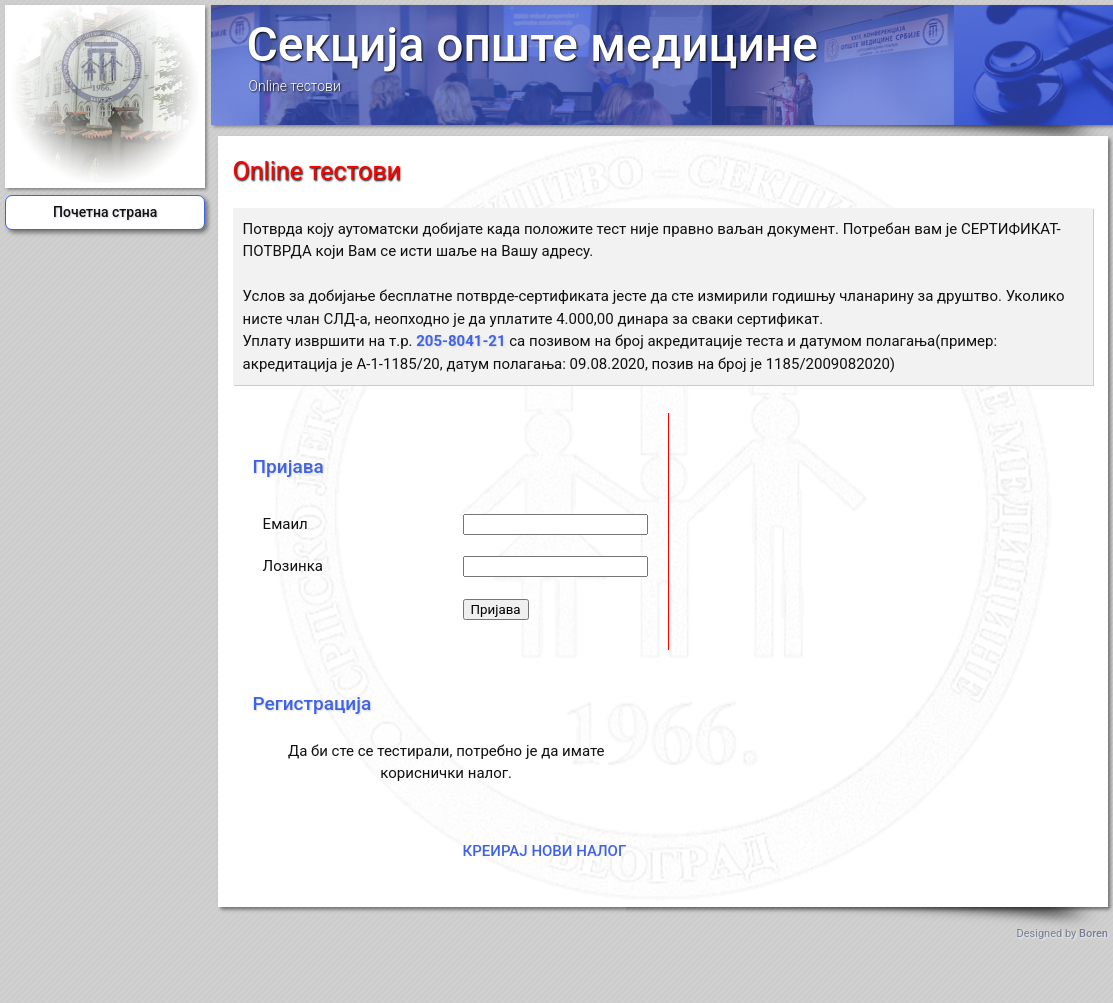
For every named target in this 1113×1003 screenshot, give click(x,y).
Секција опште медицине (532, 44)
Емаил (285, 524)
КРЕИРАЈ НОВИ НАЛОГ (545, 851)
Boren (1093, 933)
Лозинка (293, 566)
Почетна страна (105, 212)
